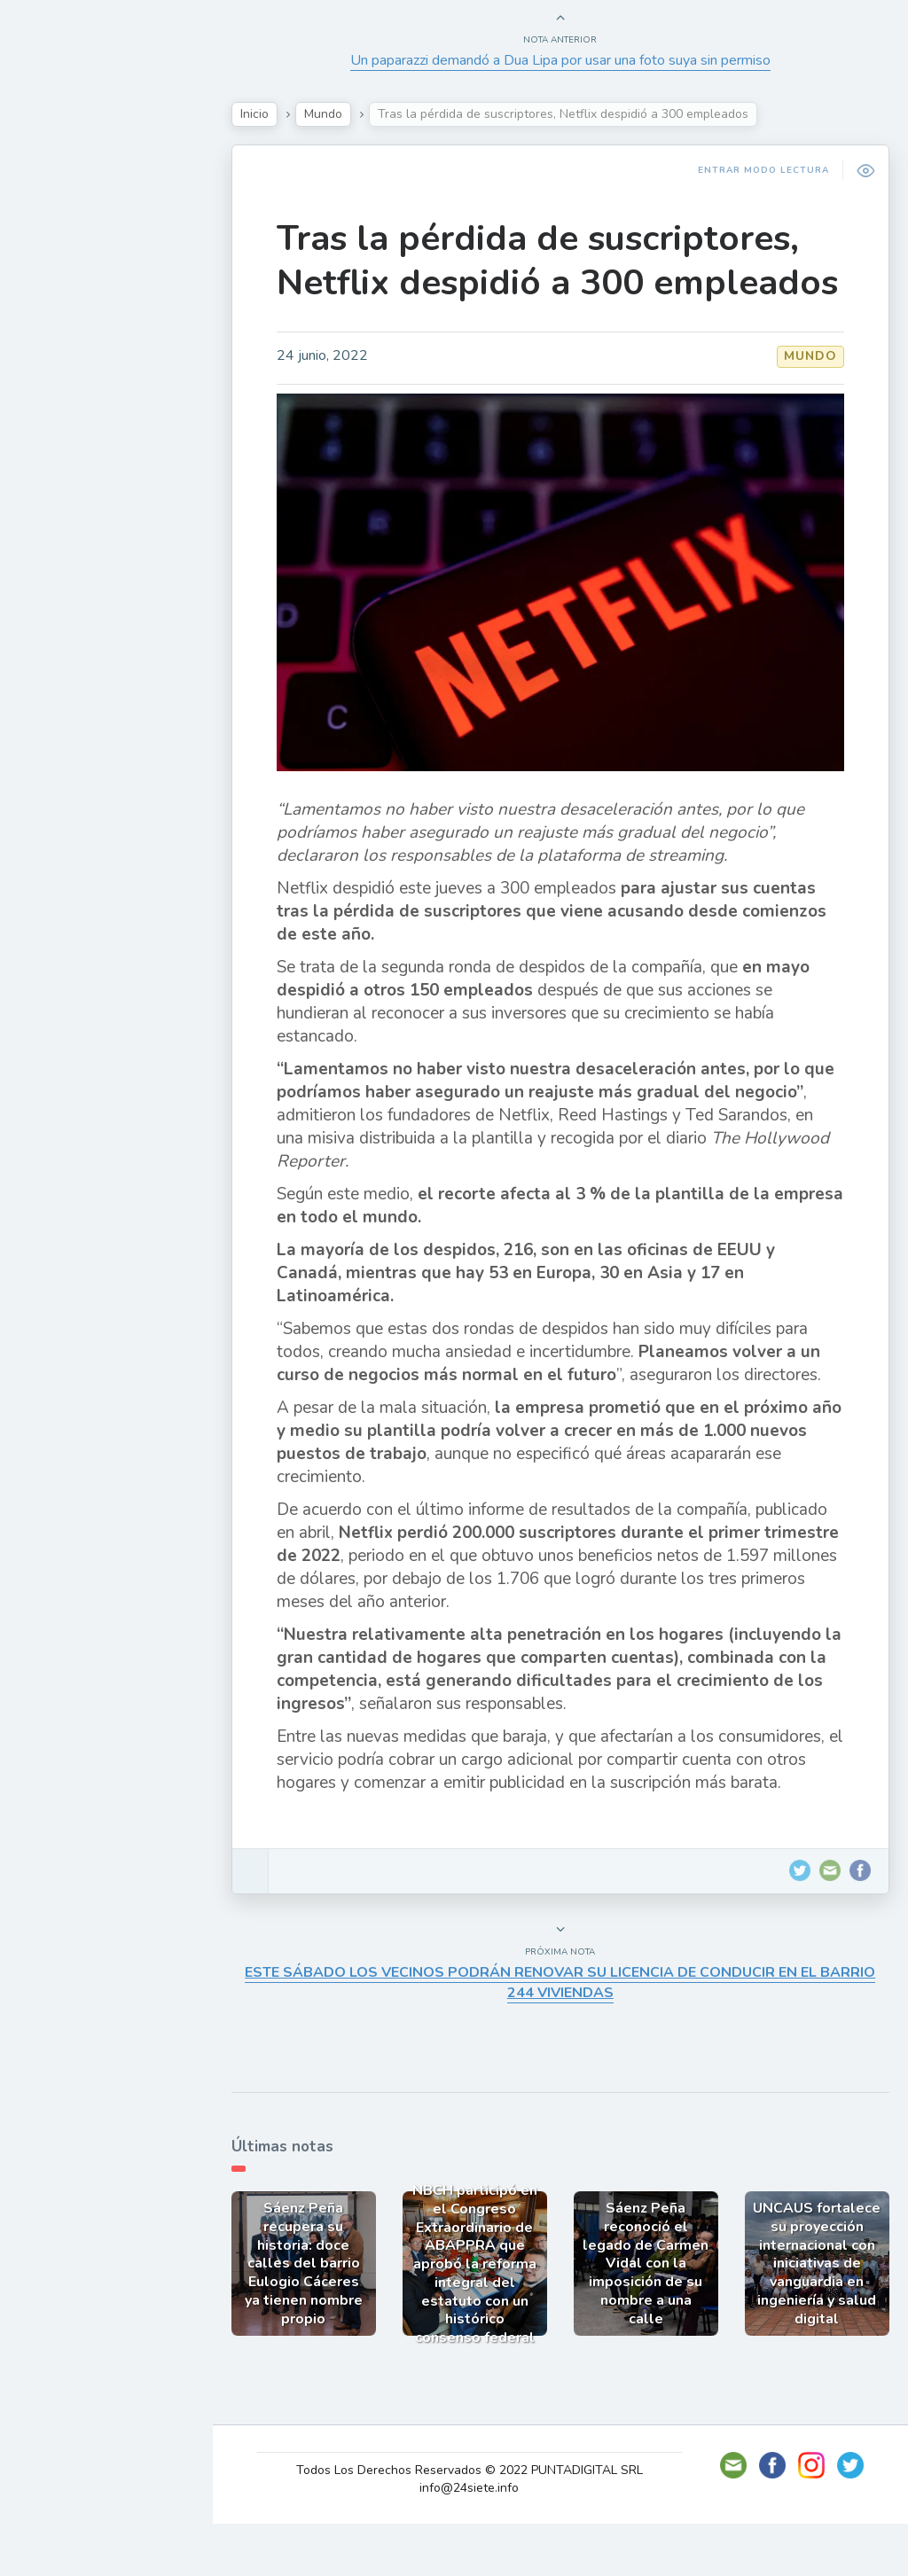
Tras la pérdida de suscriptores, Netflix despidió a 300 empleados (572, 283)
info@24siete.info (486, 2540)
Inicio (289, 113)
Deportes (70, 430)
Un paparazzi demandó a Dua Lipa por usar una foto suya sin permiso (574, 60)
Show (56, 265)
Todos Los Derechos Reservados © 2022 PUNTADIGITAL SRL (486, 2522)
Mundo (61, 390)
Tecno (57, 348)
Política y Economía (106, 306)
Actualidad (75, 224)
